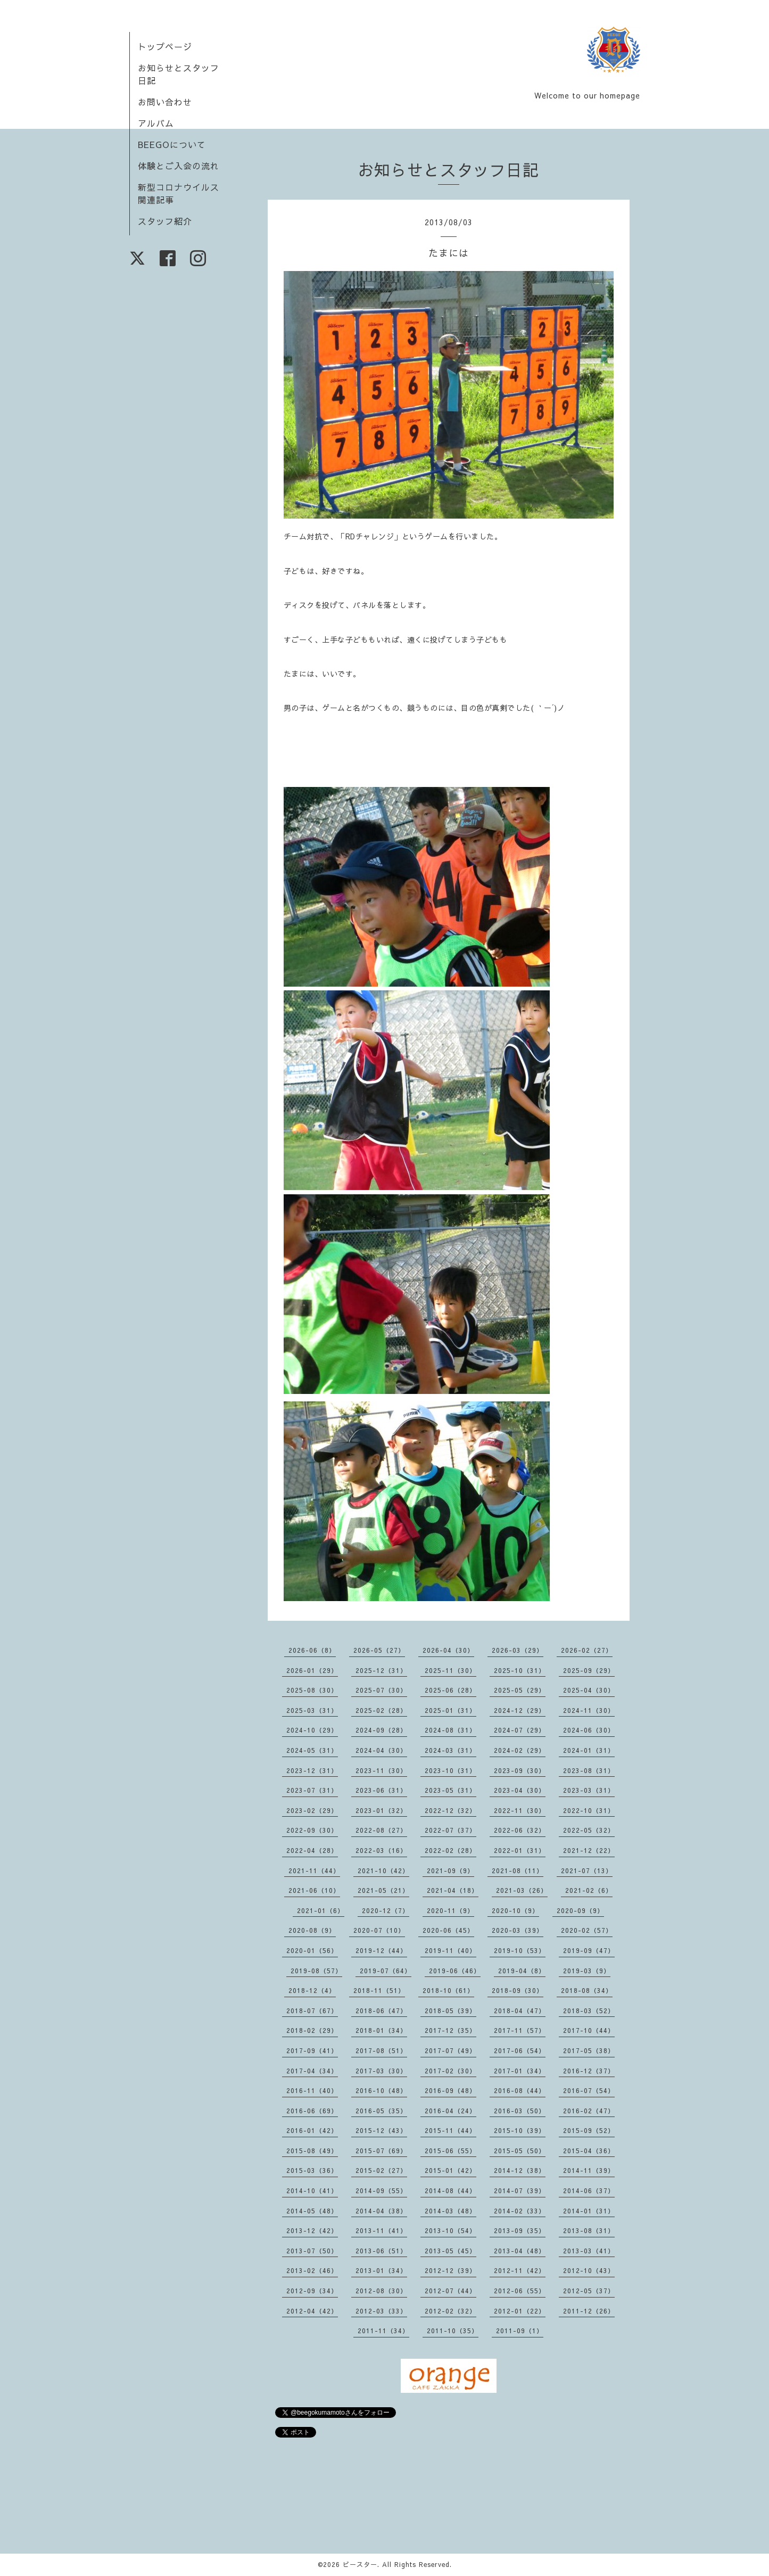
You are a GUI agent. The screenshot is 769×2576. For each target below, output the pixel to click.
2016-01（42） (312, 2130)
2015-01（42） (450, 2170)
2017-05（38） (589, 2050)
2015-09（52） (589, 2130)
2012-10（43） (589, 2270)
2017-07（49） (450, 2050)
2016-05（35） (381, 2110)
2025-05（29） (519, 1690)
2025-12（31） (381, 1670)
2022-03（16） (381, 1850)
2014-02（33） (519, 2210)
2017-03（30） (381, 2070)
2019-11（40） (450, 1950)
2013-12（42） (312, 2230)
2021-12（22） (589, 1850)
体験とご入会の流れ (178, 165)
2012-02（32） (450, 2311)
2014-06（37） (589, 2190)
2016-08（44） (519, 2090)
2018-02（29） (312, 2030)
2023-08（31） (589, 1770)
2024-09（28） (381, 1730)
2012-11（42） (519, 2270)
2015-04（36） (589, 2150)
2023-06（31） (381, 1790)
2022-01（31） (519, 1850)
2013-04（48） (519, 2250)
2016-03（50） (519, 2110)
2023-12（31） (312, 1770)
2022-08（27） (381, 1830)
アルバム (156, 123)
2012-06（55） (519, 2290)
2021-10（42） (383, 1870)
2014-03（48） (450, 2210)
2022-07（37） (450, 1830)
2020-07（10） (379, 1930)
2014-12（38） (519, 2170)
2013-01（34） (381, 2270)
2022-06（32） (519, 1830)
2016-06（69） (312, 2110)
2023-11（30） (381, 1770)
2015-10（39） (519, 2130)
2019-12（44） (381, 1950)
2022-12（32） (450, 1810)
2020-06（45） (448, 1930)
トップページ (165, 46)
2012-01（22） (519, 2311)
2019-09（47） (589, 1950)
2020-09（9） (580, 1910)
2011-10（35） (452, 2330)
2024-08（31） (450, 1730)
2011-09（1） (519, 2330)
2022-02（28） (450, 1850)
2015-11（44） (450, 2130)
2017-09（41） (312, 2050)
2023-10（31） (450, 1770)
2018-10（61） (448, 1990)
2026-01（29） (312, 1670)
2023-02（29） (312, 1810)
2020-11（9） (450, 1910)
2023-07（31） (312, 1790)
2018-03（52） (589, 2010)
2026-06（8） (312, 1650)
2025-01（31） (450, 1710)
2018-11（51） (379, 1990)
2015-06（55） (450, 2150)
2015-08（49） (312, 2150)
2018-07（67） (312, 2010)
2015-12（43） (381, 2130)
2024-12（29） (519, 1710)
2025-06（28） (450, 1690)
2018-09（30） (517, 1990)
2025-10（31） (519, 1670)
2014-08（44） (450, 2190)
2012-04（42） (312, 2311)
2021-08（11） (517, 1870)
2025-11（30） (450, 1670)
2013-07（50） (312, 2250)
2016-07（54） (589, 2090)
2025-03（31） (312, 1710)
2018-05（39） (450, 2010)
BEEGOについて (172, 144)
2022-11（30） (519, 1810)
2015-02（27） (381, 2170)
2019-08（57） (316, 1970)
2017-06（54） (519, 2050)
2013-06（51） (381, 2250)
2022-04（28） (312, 1850)
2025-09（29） (589, 1670)
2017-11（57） (519, 2030)
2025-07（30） (381, 1690)
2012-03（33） (381, 2311)
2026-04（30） (448, 1650)
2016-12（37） (589, 2070)
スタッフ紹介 (165, 221)
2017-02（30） (450, 2070)
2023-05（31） (450, 1790)
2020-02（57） (587, 1930)
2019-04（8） (521, 1970)
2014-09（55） (381, 2190)
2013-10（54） (450, 2230)
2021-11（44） (314, 1870)
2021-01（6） (320, 1910)
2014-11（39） (589, 2170)
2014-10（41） (312, 2190)
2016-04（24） (450, 2110)
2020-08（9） (312, 1930)
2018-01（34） (381, 2030)
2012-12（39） (450, 2270)
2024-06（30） (589, 1730)
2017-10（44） (589, 2030)
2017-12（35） (450, 2030)
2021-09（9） (450, 1870)
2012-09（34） (312, 2290)
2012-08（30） (381, 2290)
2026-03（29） (517, 1650)
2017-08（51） (381, 2050)
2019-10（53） (519, 1950)
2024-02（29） (519, 1750)
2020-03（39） (517, 1930)
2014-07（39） (519, 2190)
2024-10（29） (312, 1730)
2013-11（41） (381, 2230)
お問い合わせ (165, 102)
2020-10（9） (515, 1910)
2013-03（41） (589, 2250)
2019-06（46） (455, 1970)
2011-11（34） (383, 2330)
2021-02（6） (589, 1890)
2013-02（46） (312, 2270)
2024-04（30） (381, 1750)
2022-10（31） (589, 1810)
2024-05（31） (312, 1750)
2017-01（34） (519, 2070)
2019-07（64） (385, 1970)
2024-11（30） (589, 1710)
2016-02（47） (589, 2110)
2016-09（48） (450, 2090)
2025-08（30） (312, 1690)
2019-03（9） (586, 1970)
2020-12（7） (385, 1910)
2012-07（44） (450, 2290)
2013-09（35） (519, 2230)
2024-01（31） (589, 1750)
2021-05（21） (383, 1890)
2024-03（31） (450, 1750)
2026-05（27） (379, 1650)
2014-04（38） (381, 2210)
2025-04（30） (589, 1690)
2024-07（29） (519, 1730)
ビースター (360, 2564)
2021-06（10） (314, 1890)
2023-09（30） (519, 1770)
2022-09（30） (312, 1830)
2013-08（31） (589, 2230)
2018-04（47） (519, 2010)
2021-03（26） (522, 1890)
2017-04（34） (312, 2070)
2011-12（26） (589, 2311)
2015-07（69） (381, 2150)
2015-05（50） (519, 2150)
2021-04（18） (452, 1890)
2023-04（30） (519, 1790)
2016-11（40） (312, 2090)
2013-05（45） (450, 2250)
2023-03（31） (589, 1790)
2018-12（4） (312, 1990)
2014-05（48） (312, 2210)
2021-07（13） (587, 1870)
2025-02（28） (381, 1710)
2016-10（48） (381, 2090)
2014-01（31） (589, 2210)
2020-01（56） (312, 1950)
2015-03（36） (312, 2170)
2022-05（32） (589, 1830)
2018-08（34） (587, 1990)
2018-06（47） (381, 2010)
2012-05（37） (589, 2290)
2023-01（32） (381, 1810)
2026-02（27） (587, 1650)
